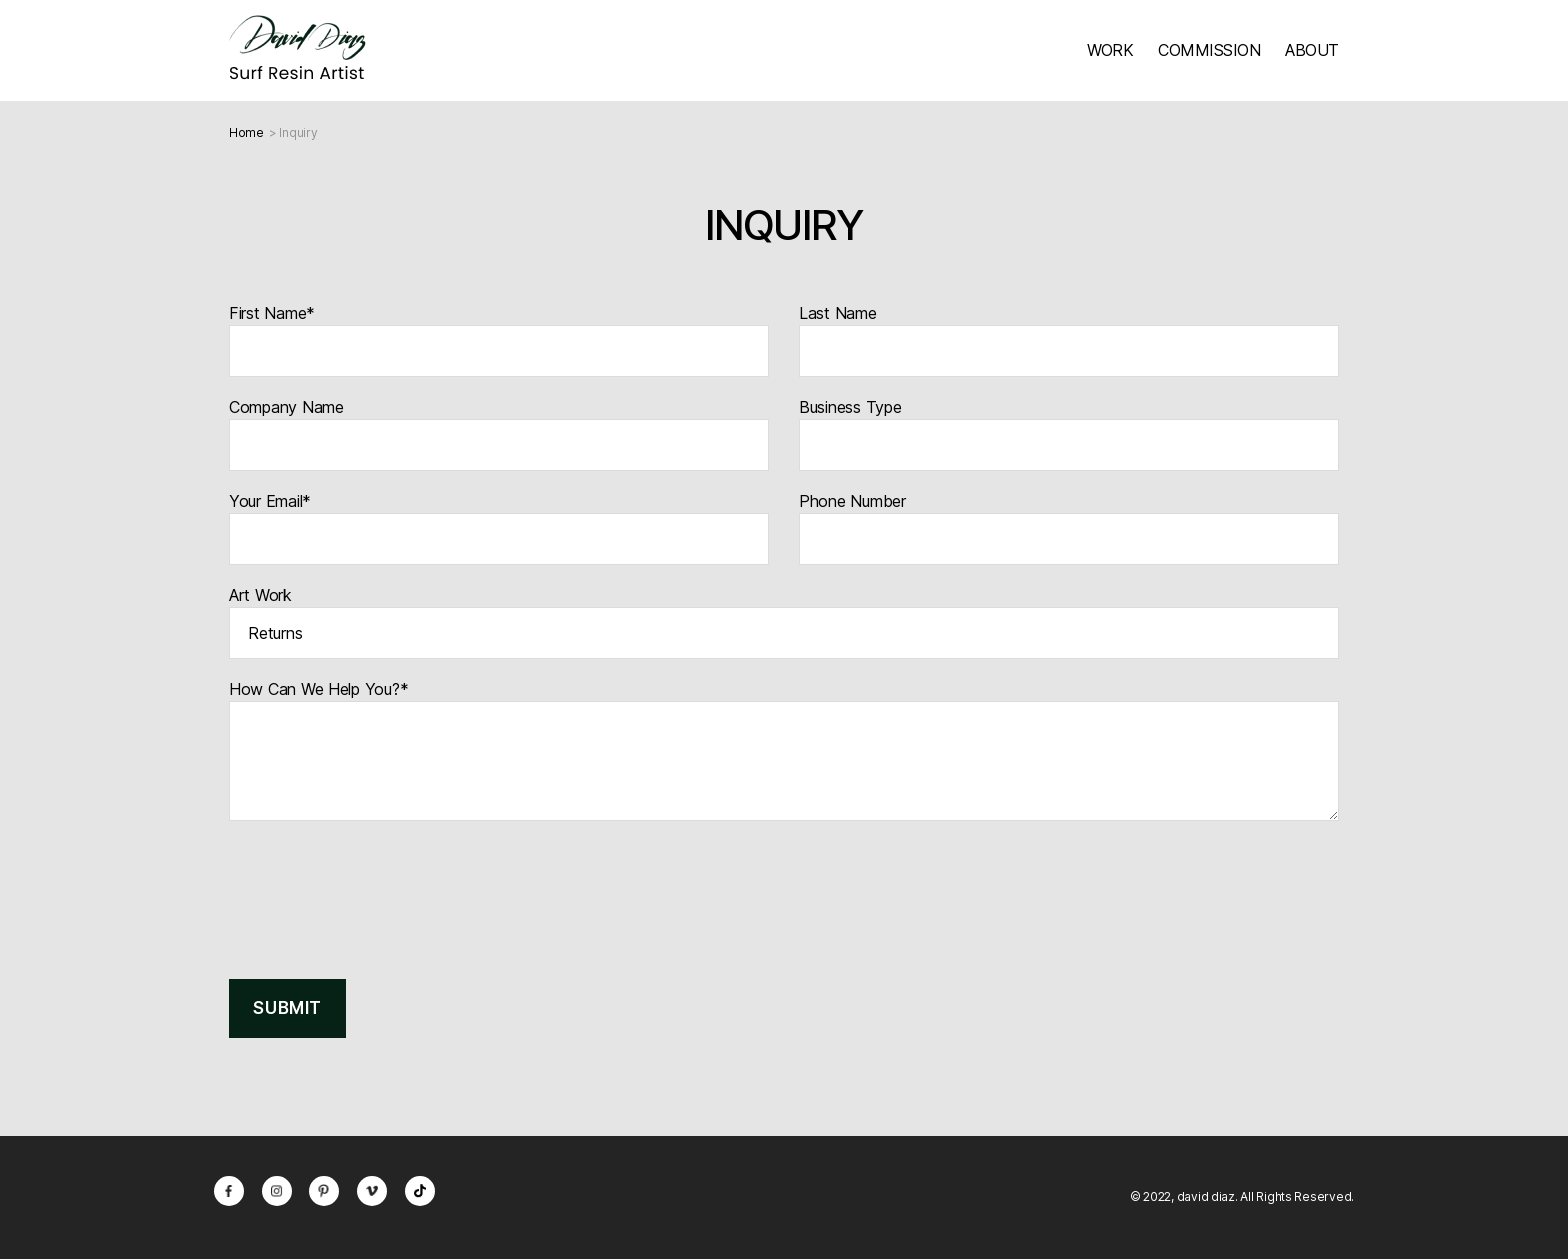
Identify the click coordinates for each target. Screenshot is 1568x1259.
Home (246, 132)
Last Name (1069, 340)
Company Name (499, 434)
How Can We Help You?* (784, 750)
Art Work (784, 622)
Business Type (1069, 434)
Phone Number (1069, 528)
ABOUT (1312, 50)
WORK (1110, 50)
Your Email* (499, 528)
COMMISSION (1209, 50)
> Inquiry (293, 132)
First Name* (499, 340)
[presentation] (381, 892)
